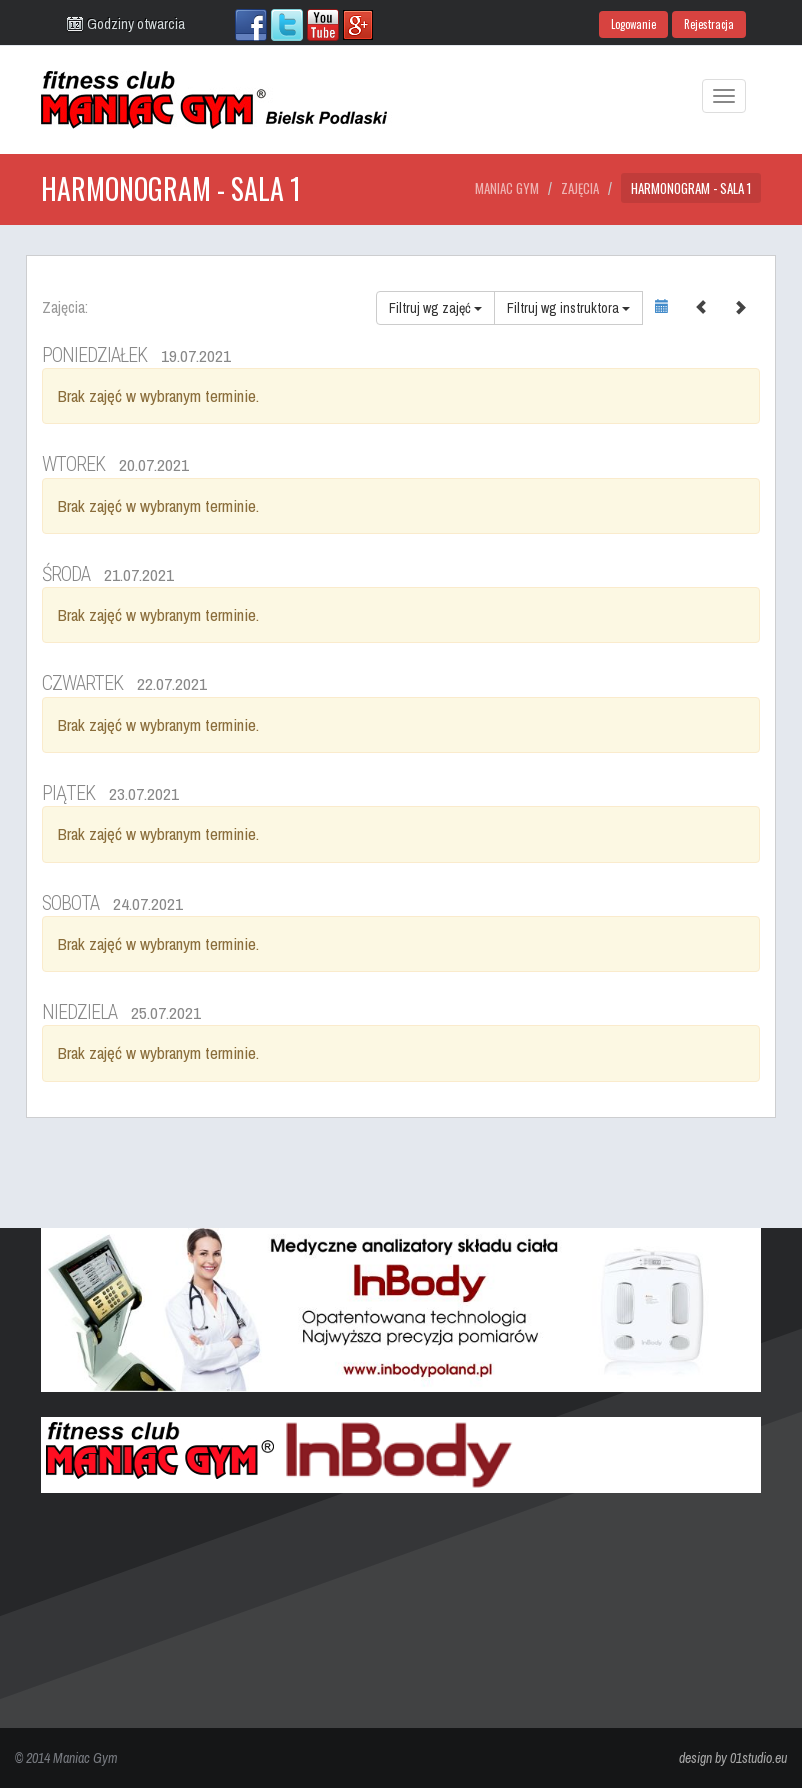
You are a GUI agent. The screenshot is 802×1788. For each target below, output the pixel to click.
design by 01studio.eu (733, 1758)
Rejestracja (709, 24)
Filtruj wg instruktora (568, 308)
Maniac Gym (507, 188)
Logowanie (633, 24)
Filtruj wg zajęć (435, 308)
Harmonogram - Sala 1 (691, 188)
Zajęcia (580, 188)
